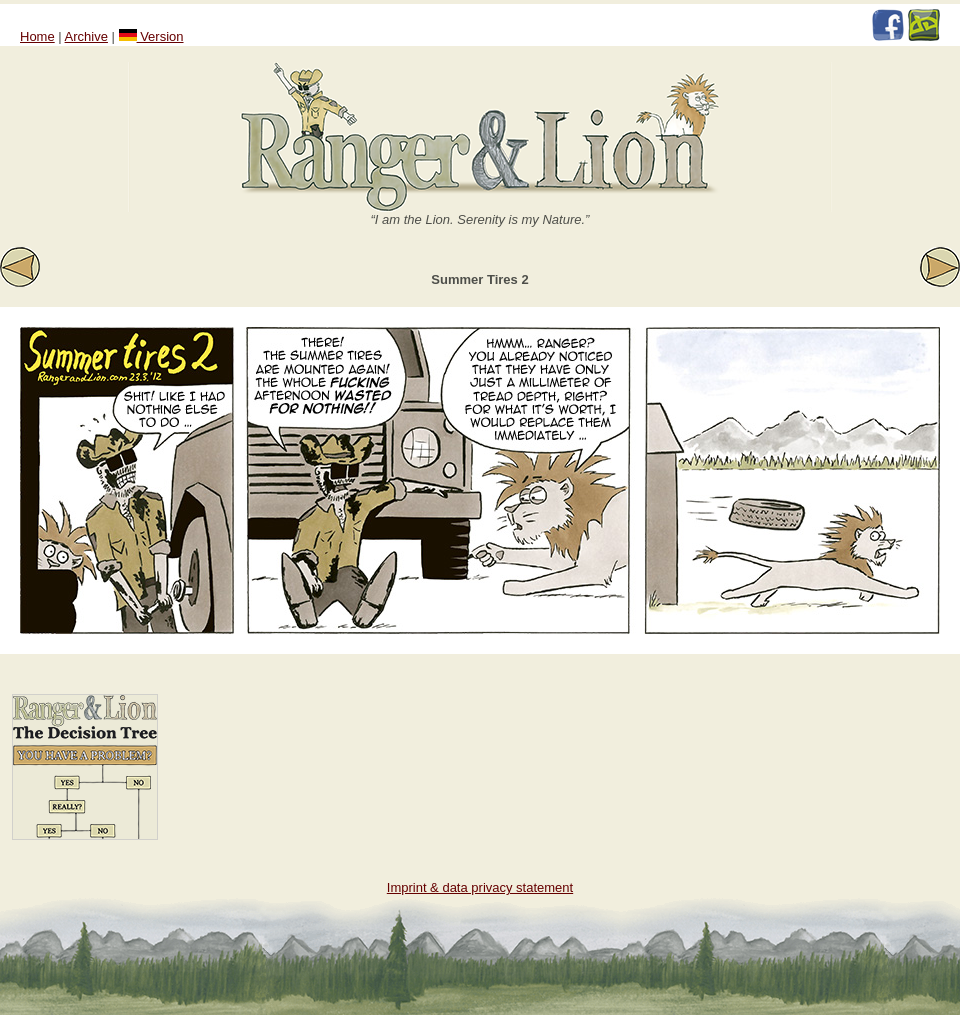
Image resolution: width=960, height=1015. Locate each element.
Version (151, 36)
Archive (86, 36)
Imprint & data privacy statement (480, 887)
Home (37, 36)
